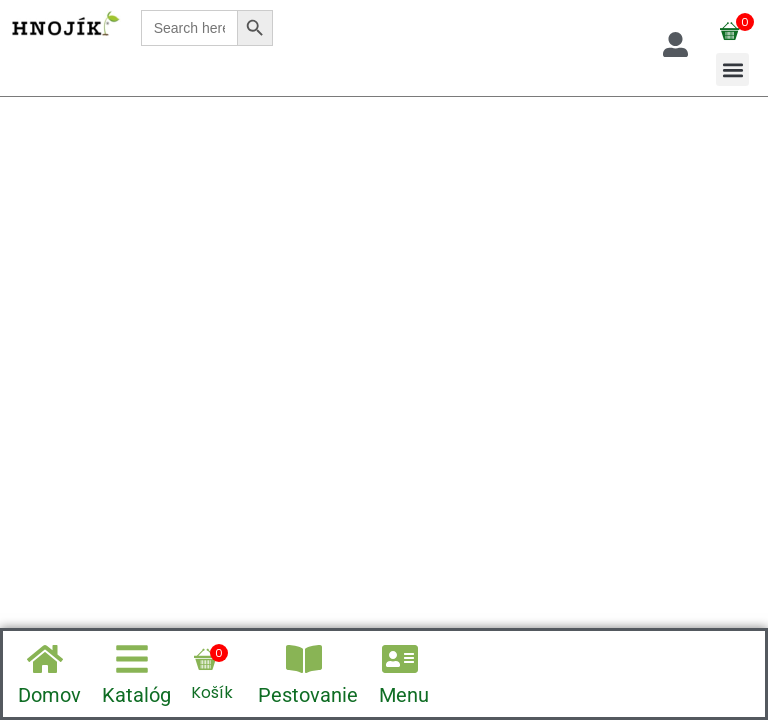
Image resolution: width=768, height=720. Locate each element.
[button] (732, 69)
